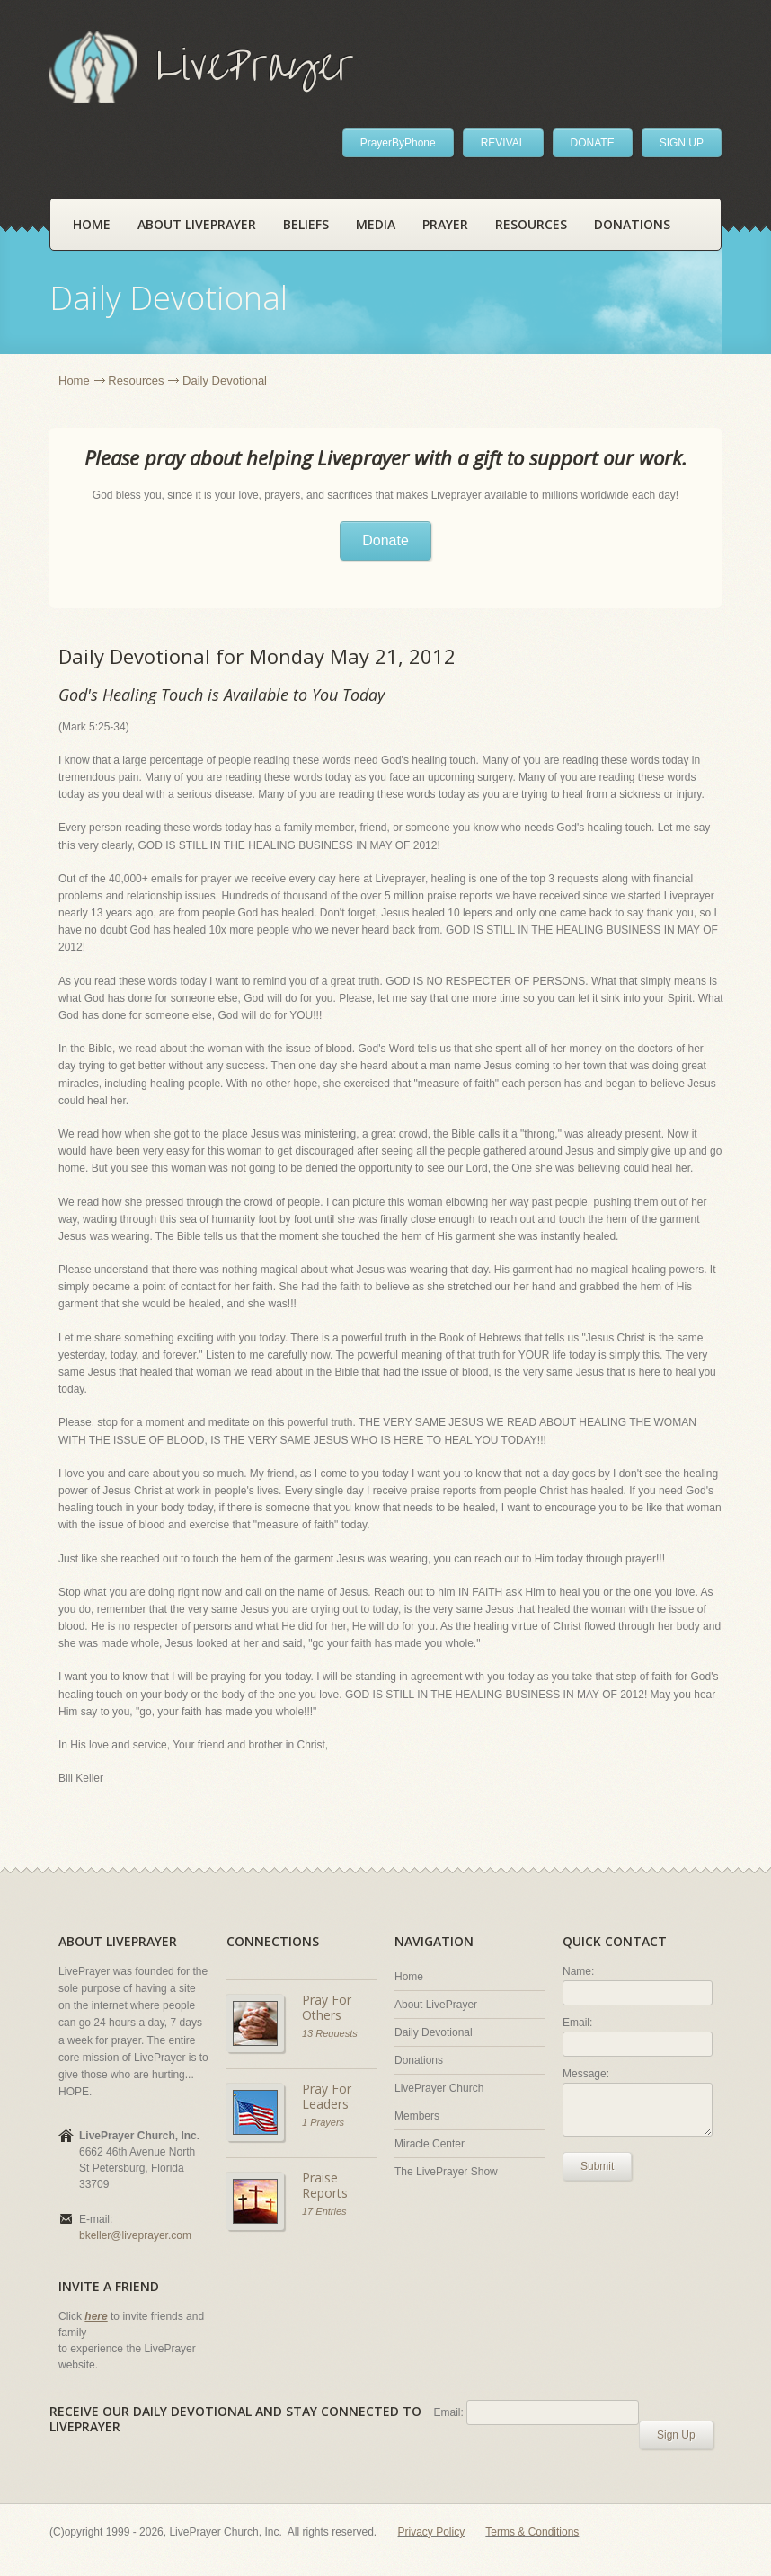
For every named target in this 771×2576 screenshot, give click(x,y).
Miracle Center (429, 2144)
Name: (578, 1971)
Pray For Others (326, 2007)
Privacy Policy (431, 2532)
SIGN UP (682, 143)
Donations (632, 224)
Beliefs (306, 224)
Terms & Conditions (532, 2532)
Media (375, 224)
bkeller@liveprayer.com (135, 2235)
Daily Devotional (433, 2032)
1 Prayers (323, 2122)
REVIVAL (503, 143)
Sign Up (676, 2435)
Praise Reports (325, 2185)
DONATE (593, 143)
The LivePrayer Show (446, 2171)
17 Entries (324, 2211)
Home (92, 224)
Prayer (445, 224)
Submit (597, 2166)
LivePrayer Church (438, 2088)
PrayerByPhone (398, 143)
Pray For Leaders (326, 2096)
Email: (577, 2022)
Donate (385, 540)
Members (416, 2116)
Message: (586, 2073)
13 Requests (330, 2033)
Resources (531, 224)
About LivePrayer (196, 224)
